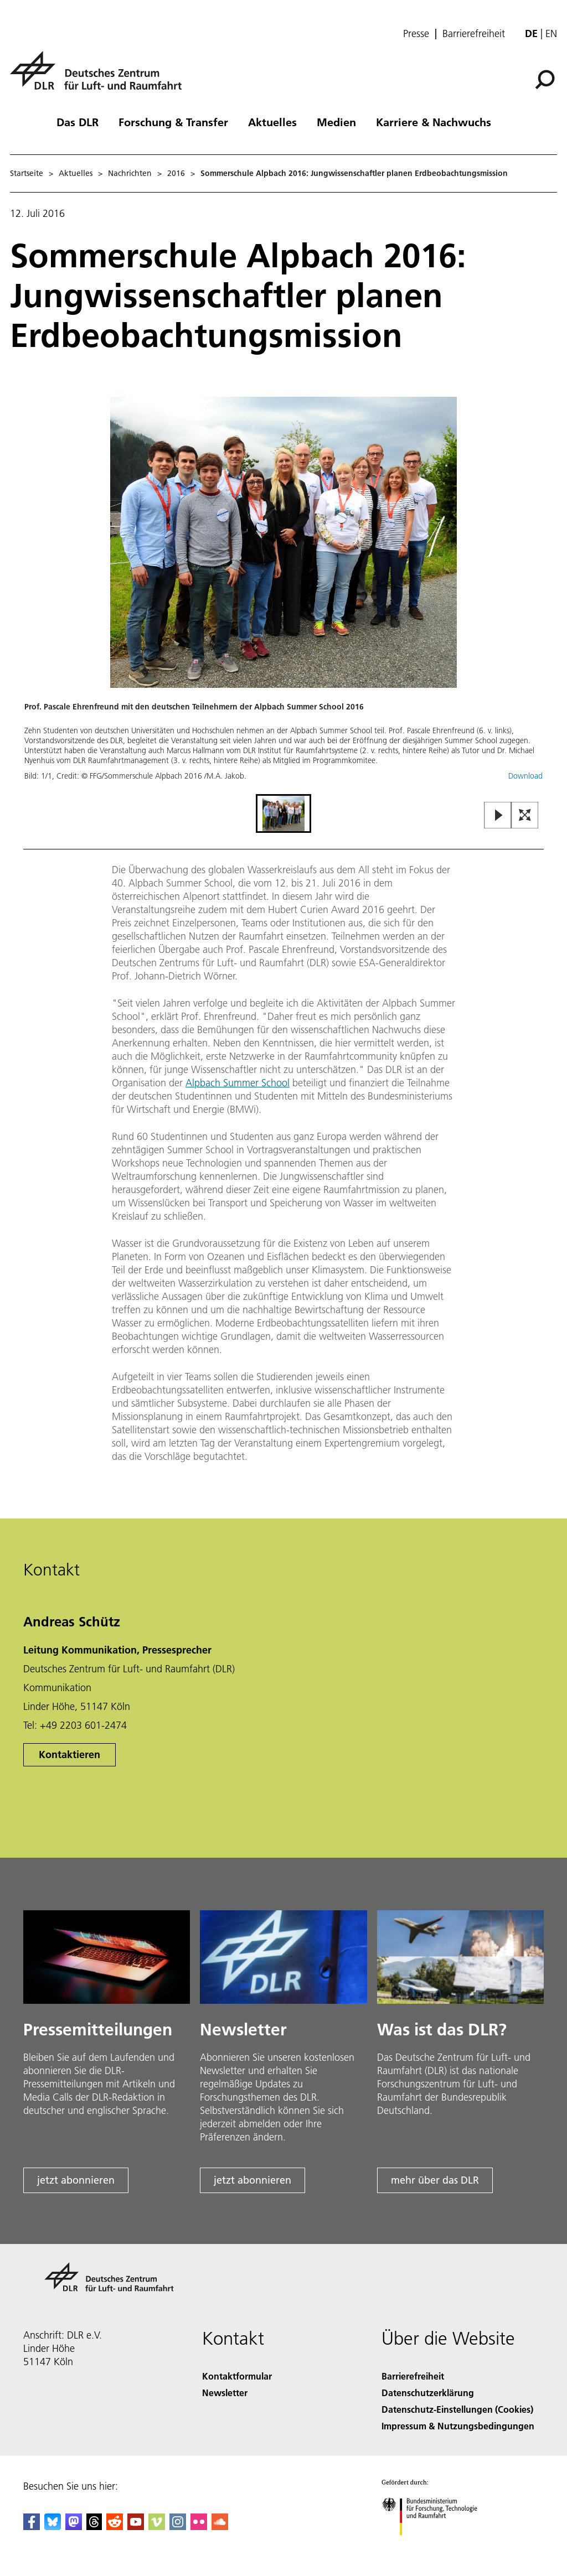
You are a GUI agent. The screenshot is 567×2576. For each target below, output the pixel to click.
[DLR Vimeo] (156, 2526)
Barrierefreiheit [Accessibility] (413, 2376)
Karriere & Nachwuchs (433, 122)
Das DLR (77, 122)
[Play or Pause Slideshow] (498, 816)
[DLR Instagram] (177, 2526)
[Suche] (545, 80)
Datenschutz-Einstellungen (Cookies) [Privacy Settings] (457, 2409)
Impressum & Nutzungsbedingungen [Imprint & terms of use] (458, 2426)
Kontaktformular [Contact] (237, 2376)
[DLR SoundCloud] (220, 2526)
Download (525, 776)
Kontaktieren (69, 1754)
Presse (416, 34)
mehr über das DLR (435, 2180)
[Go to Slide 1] (283, 813)
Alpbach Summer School (237, 1082)
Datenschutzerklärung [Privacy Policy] (428, 2392)
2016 (176, 173)
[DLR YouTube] (135, 2526)
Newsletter (225, 2392)
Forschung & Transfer (173, 122)
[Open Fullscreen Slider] (525, 816)
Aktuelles (272, 122)
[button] (283, 594)
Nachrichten (130, 173)
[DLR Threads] (94, 2526)
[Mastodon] (73, 2526)
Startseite (26, 173)
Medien (336, 122)
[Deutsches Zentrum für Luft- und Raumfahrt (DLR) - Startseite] (100, 76)
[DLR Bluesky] (52, 2526)
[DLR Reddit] (114, 2526)
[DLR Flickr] (198, 2526)
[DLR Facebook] (31, 2526)
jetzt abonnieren (76, 2180)
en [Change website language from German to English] (551, 33)
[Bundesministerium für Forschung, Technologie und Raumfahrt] (435, 2544)
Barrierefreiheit (473, 34)
